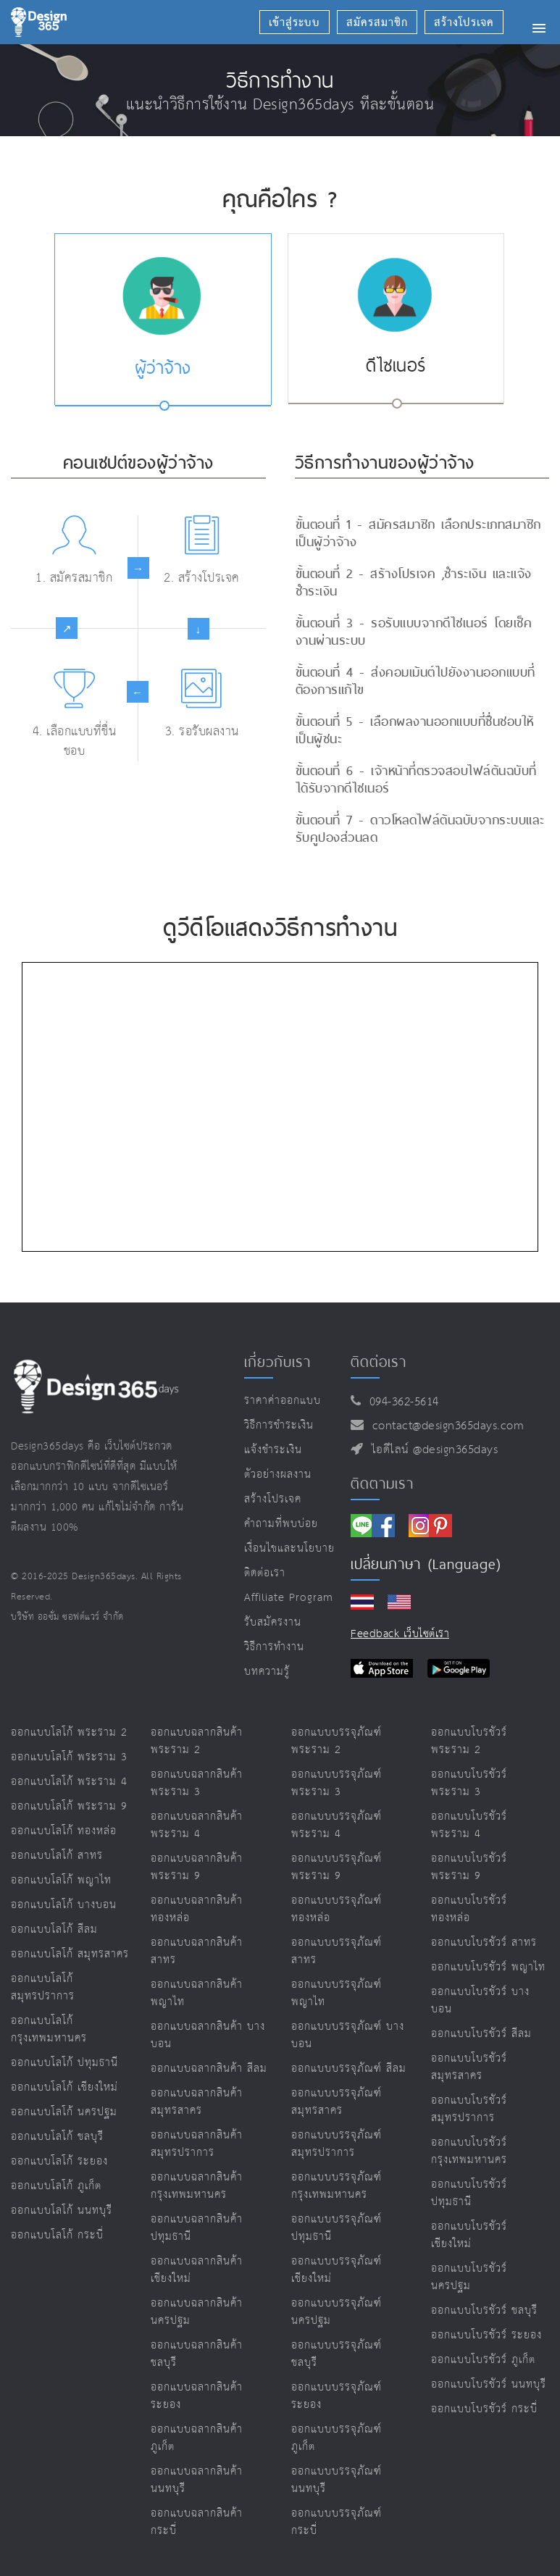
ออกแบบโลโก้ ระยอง (59, 2161)
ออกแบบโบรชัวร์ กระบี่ (484, 2409)
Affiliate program (288, 1597)
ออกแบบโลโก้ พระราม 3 (69, 1757)
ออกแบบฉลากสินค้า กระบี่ (197, 2522)
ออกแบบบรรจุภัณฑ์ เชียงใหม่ (336, 2269)
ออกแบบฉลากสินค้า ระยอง (197, 2396)
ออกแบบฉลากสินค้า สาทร (197, 1951)
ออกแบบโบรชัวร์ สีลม (481, 2034)
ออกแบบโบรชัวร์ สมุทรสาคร (469, 2067)
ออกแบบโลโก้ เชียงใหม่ (64, 2087)
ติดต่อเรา (264, 1573)
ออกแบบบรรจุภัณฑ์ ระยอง (336, 2396)
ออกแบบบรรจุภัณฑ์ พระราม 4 (336, 1825)
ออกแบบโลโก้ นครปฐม (64, 2112)
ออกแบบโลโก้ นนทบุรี (61, 2210)
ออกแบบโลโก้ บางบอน (64, 1905)
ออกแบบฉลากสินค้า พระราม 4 (197, 1825)
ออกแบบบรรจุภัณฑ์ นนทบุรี (336, 2480)
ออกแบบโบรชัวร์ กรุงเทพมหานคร (469, 2151)
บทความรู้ (267, 1671)
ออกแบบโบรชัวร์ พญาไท (488, 1967)
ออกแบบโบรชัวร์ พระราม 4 (469, 1825)
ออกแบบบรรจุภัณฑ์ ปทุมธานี (336, 2227)
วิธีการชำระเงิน (279, 1425)
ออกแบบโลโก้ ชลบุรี (57, 2136)
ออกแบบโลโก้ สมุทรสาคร (70, 1954)
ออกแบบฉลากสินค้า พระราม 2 (197, 1741)
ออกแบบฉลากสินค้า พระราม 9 (197, 1867)
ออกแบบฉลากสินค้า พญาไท (197, 1993)
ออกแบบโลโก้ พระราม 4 (69, 1781)
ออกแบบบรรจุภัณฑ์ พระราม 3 (336, 1783)
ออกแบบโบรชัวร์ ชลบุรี (484, 2310)
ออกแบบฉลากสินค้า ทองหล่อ (197, 1909)
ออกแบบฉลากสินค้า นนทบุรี (197, 2480)
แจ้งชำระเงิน (273, 1450)
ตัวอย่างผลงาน (278, 1474)
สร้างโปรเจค (272, 1499)
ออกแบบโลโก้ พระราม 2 (69, 1732)
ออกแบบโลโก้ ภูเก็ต (56, 2186)
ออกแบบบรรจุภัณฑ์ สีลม (348, 2068)
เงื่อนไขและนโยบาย (289, 1548)
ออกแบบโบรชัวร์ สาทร (484, 1942)
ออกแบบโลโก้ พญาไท (61, 1880)
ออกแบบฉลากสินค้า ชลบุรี (197, 2353)
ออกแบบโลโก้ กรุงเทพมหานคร (49, 2029)
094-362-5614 (400, 1402)
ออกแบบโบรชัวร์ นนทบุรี (488, 2384)
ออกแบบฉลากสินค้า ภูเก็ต (197, 2438)
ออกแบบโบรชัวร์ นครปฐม (469, 2277)
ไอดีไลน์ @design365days (431, 1449)
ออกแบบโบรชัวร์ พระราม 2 (469, 1741)
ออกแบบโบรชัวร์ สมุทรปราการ (469, 2109)
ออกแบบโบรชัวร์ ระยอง (486, 2335)
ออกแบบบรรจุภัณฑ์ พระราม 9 (336, 1867)
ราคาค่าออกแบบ (282, 1400)
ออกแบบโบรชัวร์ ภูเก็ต (483, 2360)
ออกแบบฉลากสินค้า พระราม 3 (197, 1783)
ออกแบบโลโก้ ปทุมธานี (64, 2063)
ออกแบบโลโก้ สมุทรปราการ (43, 1987)
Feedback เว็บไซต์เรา (400, 1634)
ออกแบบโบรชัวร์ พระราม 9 (469, 1867)
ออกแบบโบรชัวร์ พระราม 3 (469, 1783)
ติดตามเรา (382, 1483)
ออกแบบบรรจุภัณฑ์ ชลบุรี (336, 2353)
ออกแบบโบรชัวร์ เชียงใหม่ (469, 2235)
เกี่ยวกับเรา (277, 1362)
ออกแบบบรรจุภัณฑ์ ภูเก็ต (336, 2438)
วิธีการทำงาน (274, 1647)
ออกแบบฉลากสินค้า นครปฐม (197, 2311)
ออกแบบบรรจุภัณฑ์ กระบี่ (336, 2522)
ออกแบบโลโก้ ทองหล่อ (64, 1831)
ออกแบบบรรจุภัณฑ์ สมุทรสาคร (336, 2101)
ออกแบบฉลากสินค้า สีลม (209, 2068)
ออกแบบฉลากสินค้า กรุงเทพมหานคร (197, 2185)
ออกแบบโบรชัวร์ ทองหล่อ (469, 1909)
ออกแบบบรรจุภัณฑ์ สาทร (336, 1951)
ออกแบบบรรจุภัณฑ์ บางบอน (347, 2035)
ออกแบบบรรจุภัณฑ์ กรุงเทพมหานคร (336, 2185)
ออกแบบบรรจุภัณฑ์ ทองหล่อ (336, 1909)
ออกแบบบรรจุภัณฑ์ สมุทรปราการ (336, 2143)
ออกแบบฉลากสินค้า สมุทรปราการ (197, 2143)
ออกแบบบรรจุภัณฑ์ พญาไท (336, 1993)
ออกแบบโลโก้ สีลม (54, 1929)
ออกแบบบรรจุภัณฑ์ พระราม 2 (336, 1741)
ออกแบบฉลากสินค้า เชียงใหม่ (197, 2269)
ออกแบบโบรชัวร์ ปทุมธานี (469, 2193)
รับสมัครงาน (272, 1622)
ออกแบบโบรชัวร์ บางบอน (480, 2000)
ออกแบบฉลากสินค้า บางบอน (208, 2035)
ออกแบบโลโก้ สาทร (57, 1855)
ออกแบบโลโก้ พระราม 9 (69, 1806)
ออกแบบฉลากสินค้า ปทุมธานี (197, 2227)
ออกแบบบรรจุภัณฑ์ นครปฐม (336, 2311)
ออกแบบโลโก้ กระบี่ (57, 2235)
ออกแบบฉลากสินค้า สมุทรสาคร (197, 2101)
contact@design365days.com (444, 1426)
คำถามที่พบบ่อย (281, 1524)
